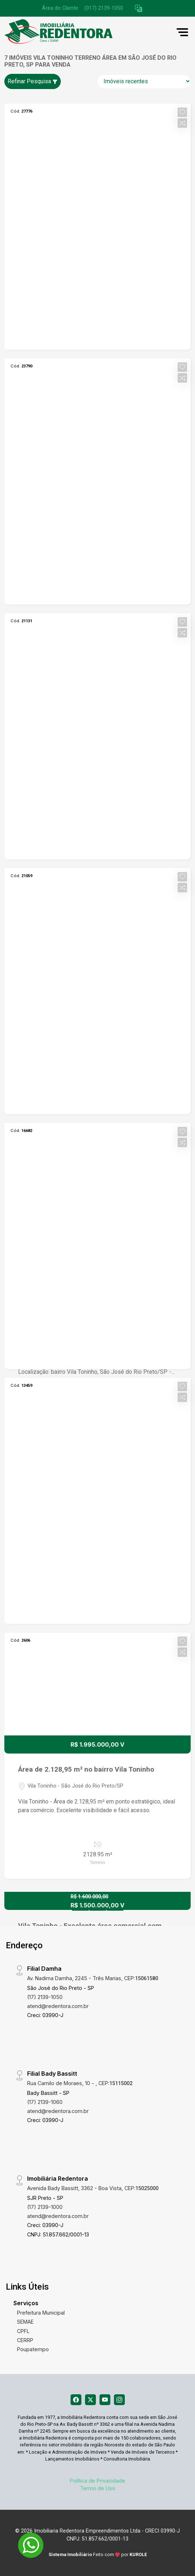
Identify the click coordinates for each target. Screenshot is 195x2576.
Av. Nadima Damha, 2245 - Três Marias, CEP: (92, 1978)
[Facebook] (76, 2399)
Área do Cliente (60, 8)
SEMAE (25, 2322)
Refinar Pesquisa (33, 81)
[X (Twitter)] (90, 2399)
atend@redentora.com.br (58, 2006)
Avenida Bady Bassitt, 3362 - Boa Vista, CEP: (92, 2188)
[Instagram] (119, 2399)
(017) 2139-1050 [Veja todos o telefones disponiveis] (103, 8)
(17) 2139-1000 (45, 2207)
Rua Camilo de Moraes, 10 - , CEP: (79, 2083)
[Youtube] (104, 2399)
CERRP (25, 2340)
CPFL (23, 2331)
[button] (138, 8)
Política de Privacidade (97, 2481)
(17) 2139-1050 (45, 1997)
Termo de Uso (97, 2488)
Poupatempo (33, 2349)
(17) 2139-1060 (45, 2102)
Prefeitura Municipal (41, 2313)
